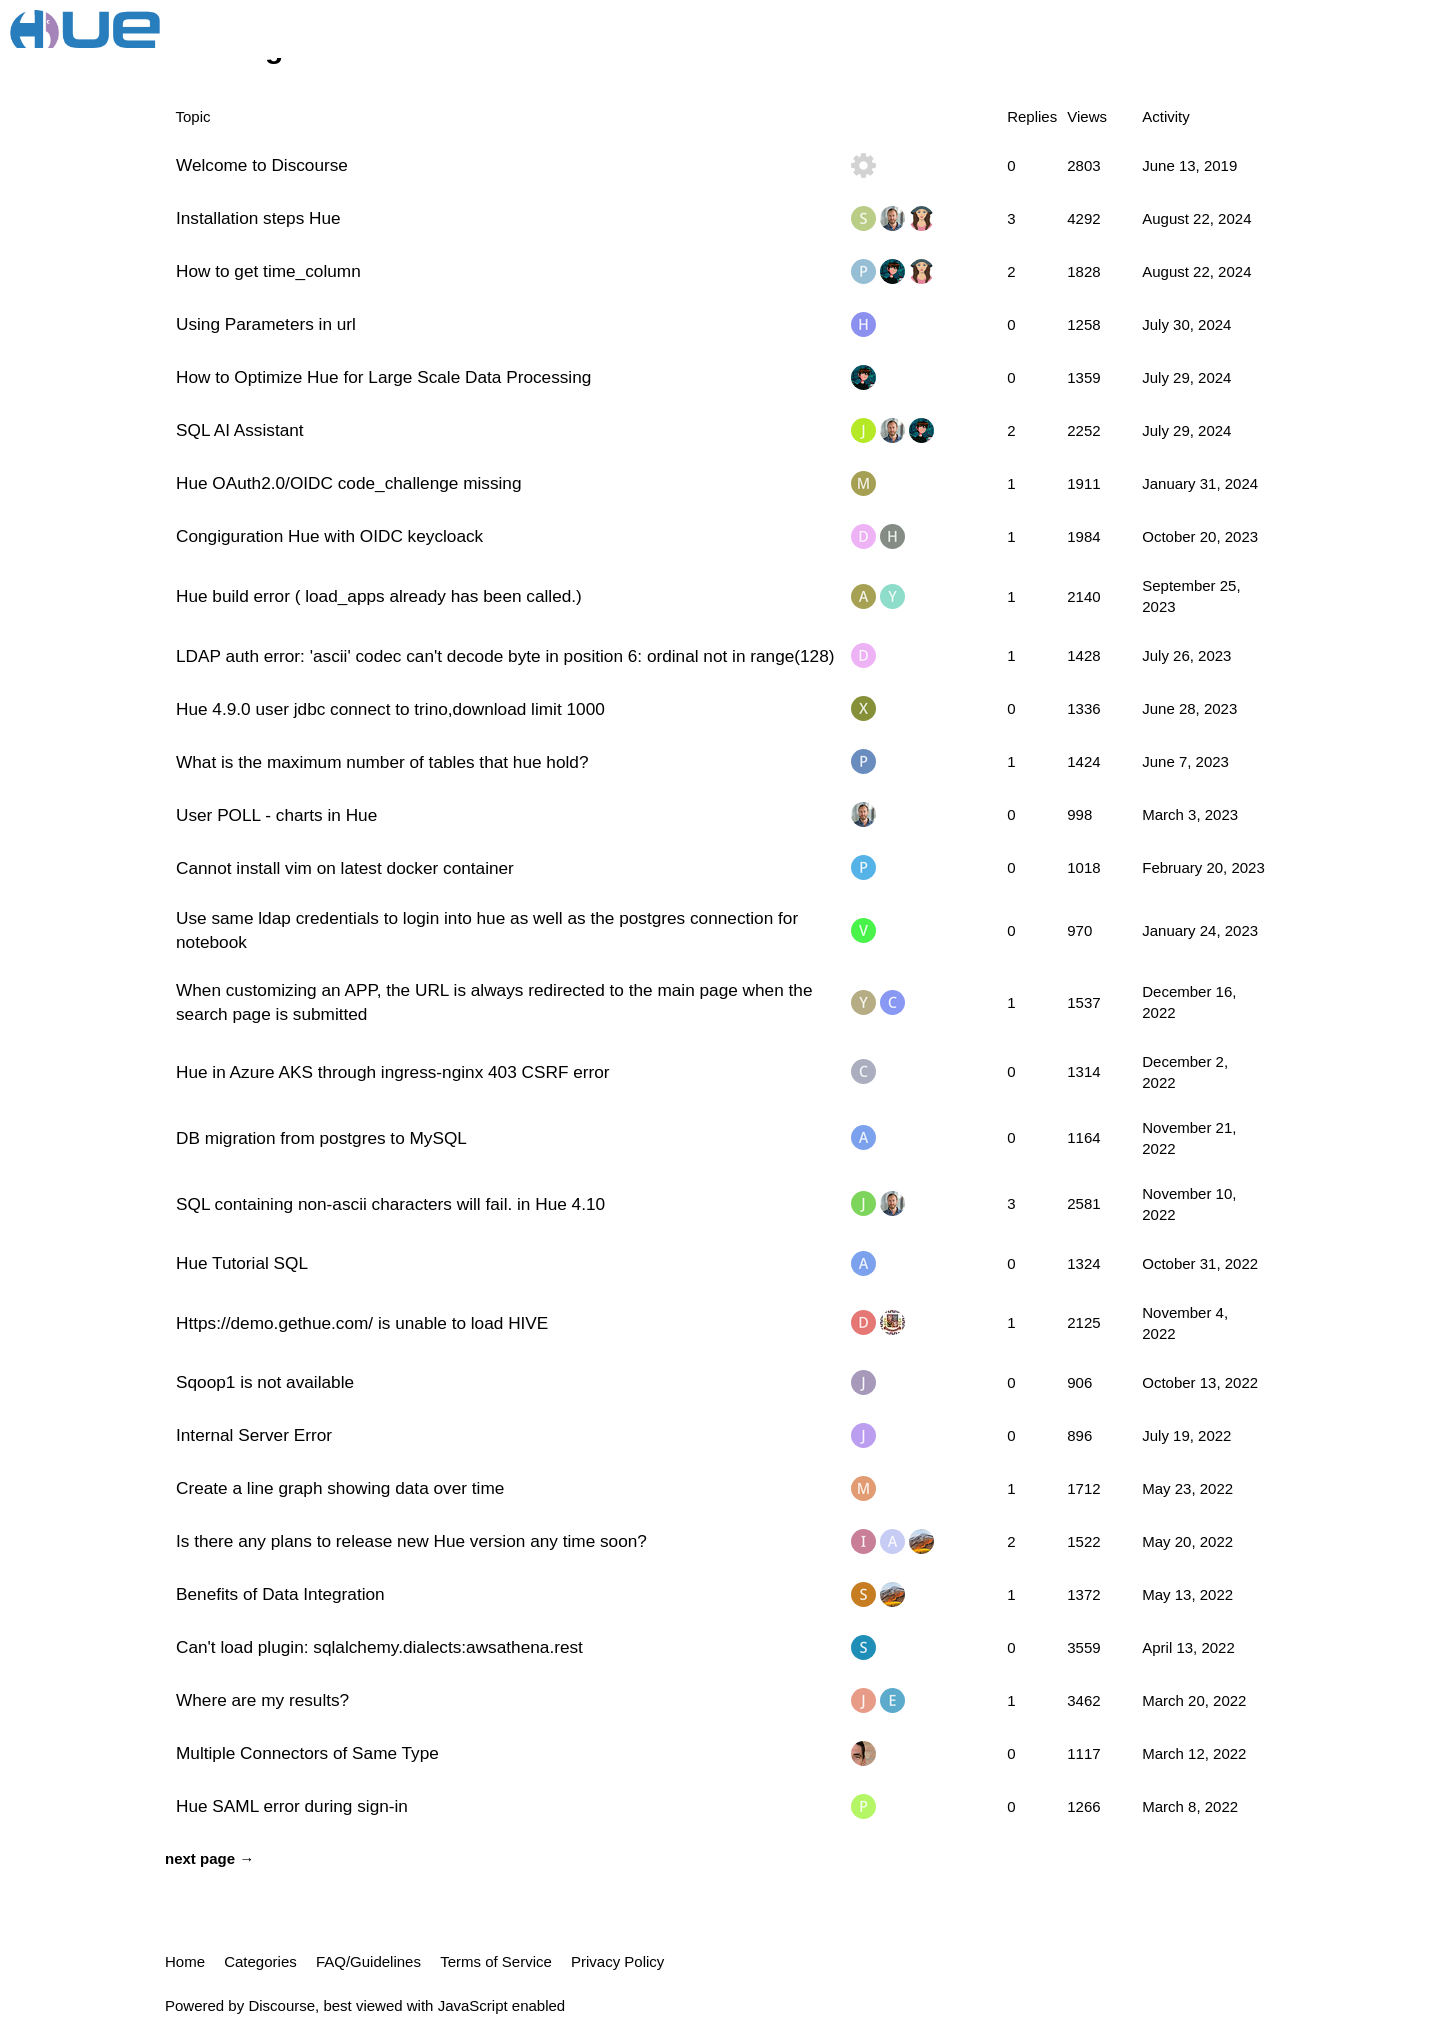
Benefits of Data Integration (280, 1594)
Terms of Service (496, 1961)
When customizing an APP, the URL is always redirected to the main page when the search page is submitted (494, 1002)
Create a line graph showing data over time (340, 1488)
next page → (209, 1858)
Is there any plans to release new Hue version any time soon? (411, 1541)
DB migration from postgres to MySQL (321, 1138)
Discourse (281, 2005)
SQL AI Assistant (240, 430)
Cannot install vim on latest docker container (345, 868)
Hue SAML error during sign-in (292, 1806)
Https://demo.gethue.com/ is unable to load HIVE (362, 1323)
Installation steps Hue (258, 218)
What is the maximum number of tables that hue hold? (382, 762)
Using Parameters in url (266, 324)
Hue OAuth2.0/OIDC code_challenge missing (349, 483)
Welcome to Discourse (262, 165)
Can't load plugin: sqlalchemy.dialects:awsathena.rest (379, 1647)
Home (185, 1961)
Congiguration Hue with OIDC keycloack (329, 536)
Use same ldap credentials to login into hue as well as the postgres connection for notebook (487, 930)
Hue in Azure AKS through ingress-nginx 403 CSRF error (393, 1072)
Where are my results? (262, 1700)
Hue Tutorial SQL (242, 1263)
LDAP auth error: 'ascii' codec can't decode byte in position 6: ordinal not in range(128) (505, 656)
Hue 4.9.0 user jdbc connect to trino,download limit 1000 (390, 709)
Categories (260, 1961)
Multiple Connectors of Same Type (307, 1753)
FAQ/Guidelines (368, 1961)
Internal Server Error (254, 1435)
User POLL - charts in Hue (276, 815)
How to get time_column (268, 271)
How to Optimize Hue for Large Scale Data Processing (383, 377)
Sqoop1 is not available (265, 1382)
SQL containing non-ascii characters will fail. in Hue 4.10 (390, 1204)
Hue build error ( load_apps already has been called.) (379, 596)
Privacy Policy (617, 1961)
